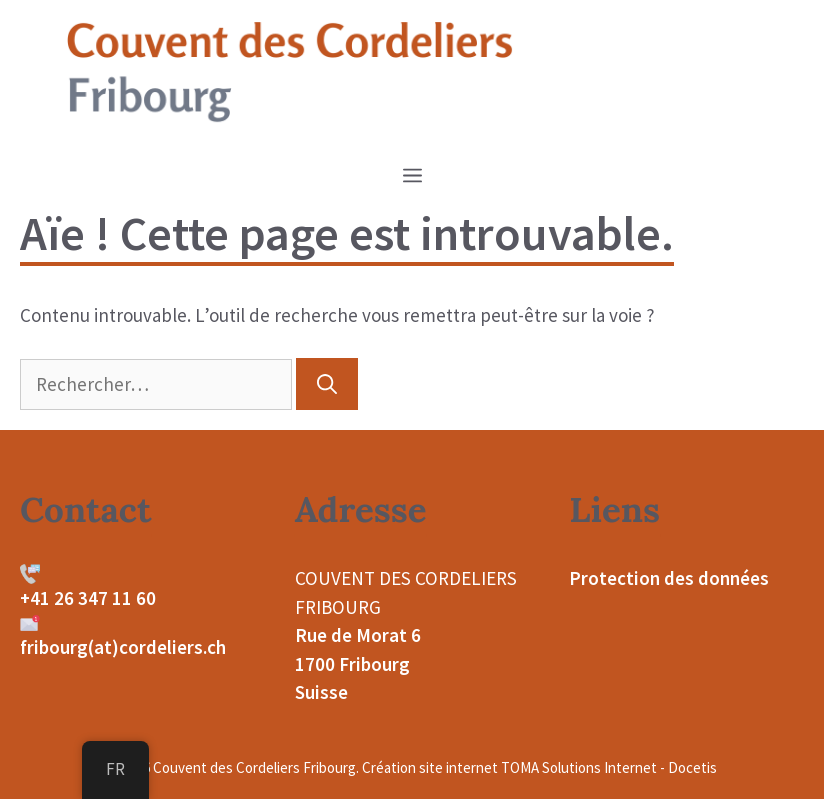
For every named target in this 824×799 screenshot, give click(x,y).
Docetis (692, 767)
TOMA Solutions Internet (579, 767)
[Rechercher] (327, 384)
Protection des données (669, 578)
